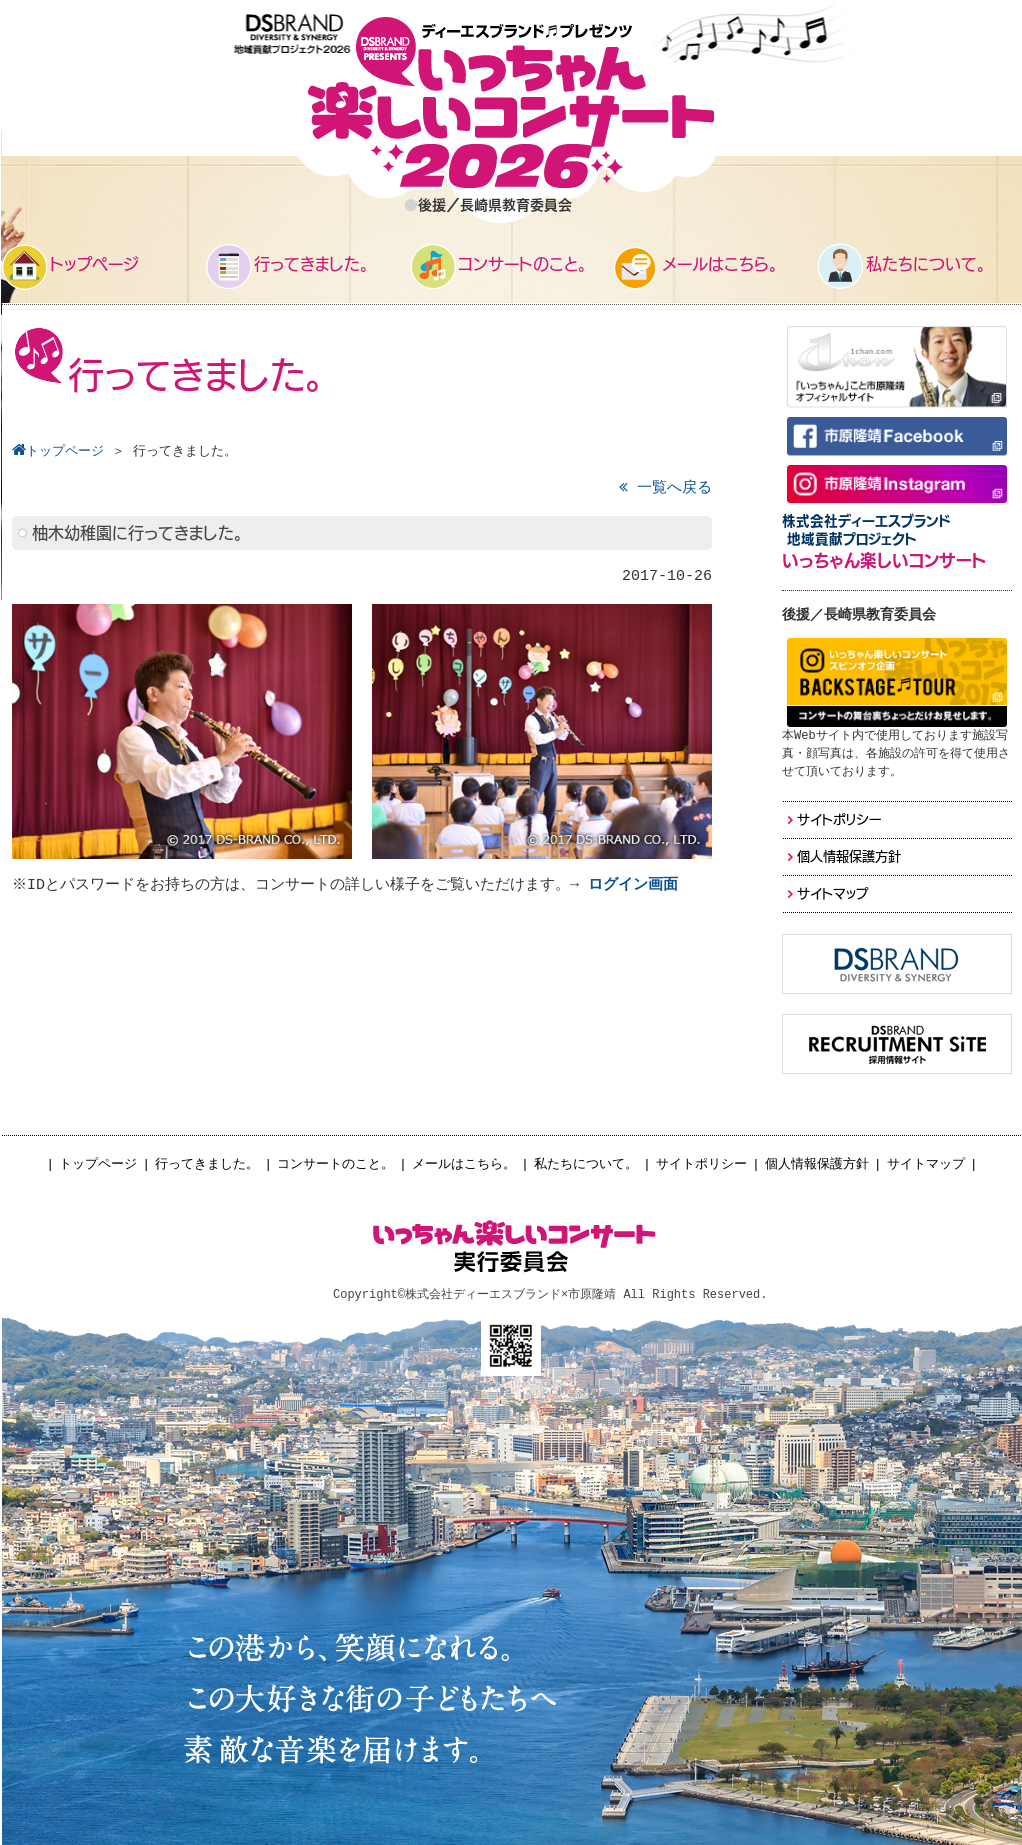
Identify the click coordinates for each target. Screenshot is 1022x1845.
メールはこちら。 (464, 1164)
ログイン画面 (636, 885)
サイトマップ (926, 1164)
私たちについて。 (586, 1164)
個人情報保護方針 (817, 1164)
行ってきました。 (207, 1164)
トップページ (98, 1164)
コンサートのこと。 (335, 1164)
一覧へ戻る (665, 488)
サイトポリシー (701, 1164)
